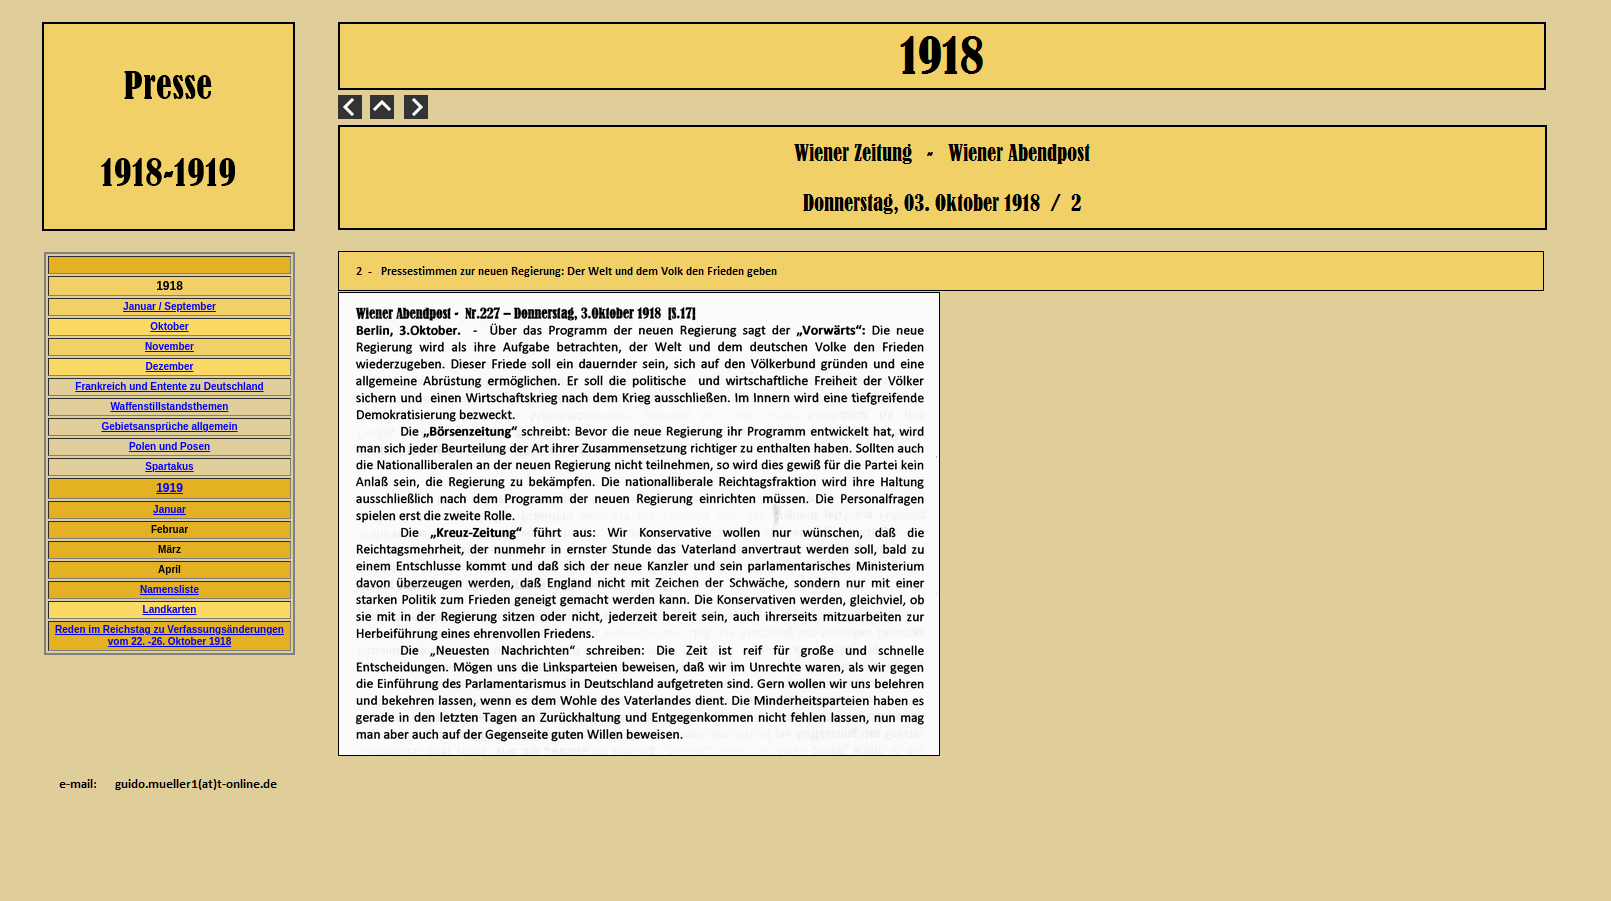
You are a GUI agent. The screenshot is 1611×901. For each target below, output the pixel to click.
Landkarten (170, 609)
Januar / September (169, 306)
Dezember (170, 366)
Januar (169, 509)
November (169, 346)
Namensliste (169, 589)
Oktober (169, 326)
